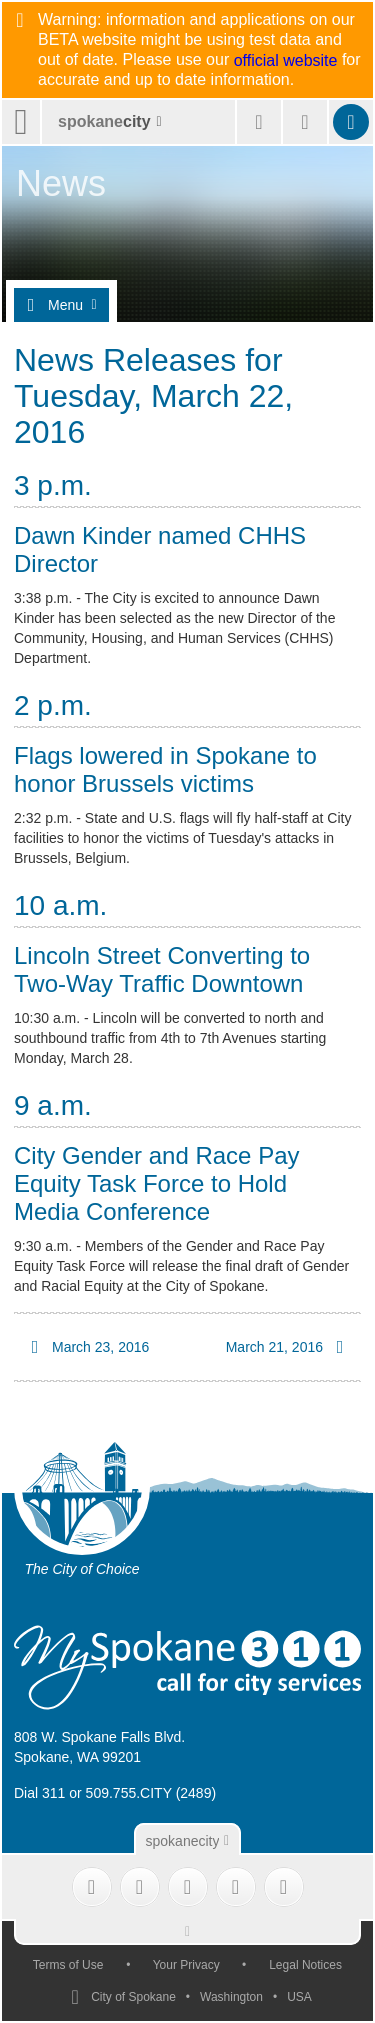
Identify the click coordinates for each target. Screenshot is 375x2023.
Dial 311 (39, 1793)
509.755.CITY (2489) (151, 1793)
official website (286, 61)
